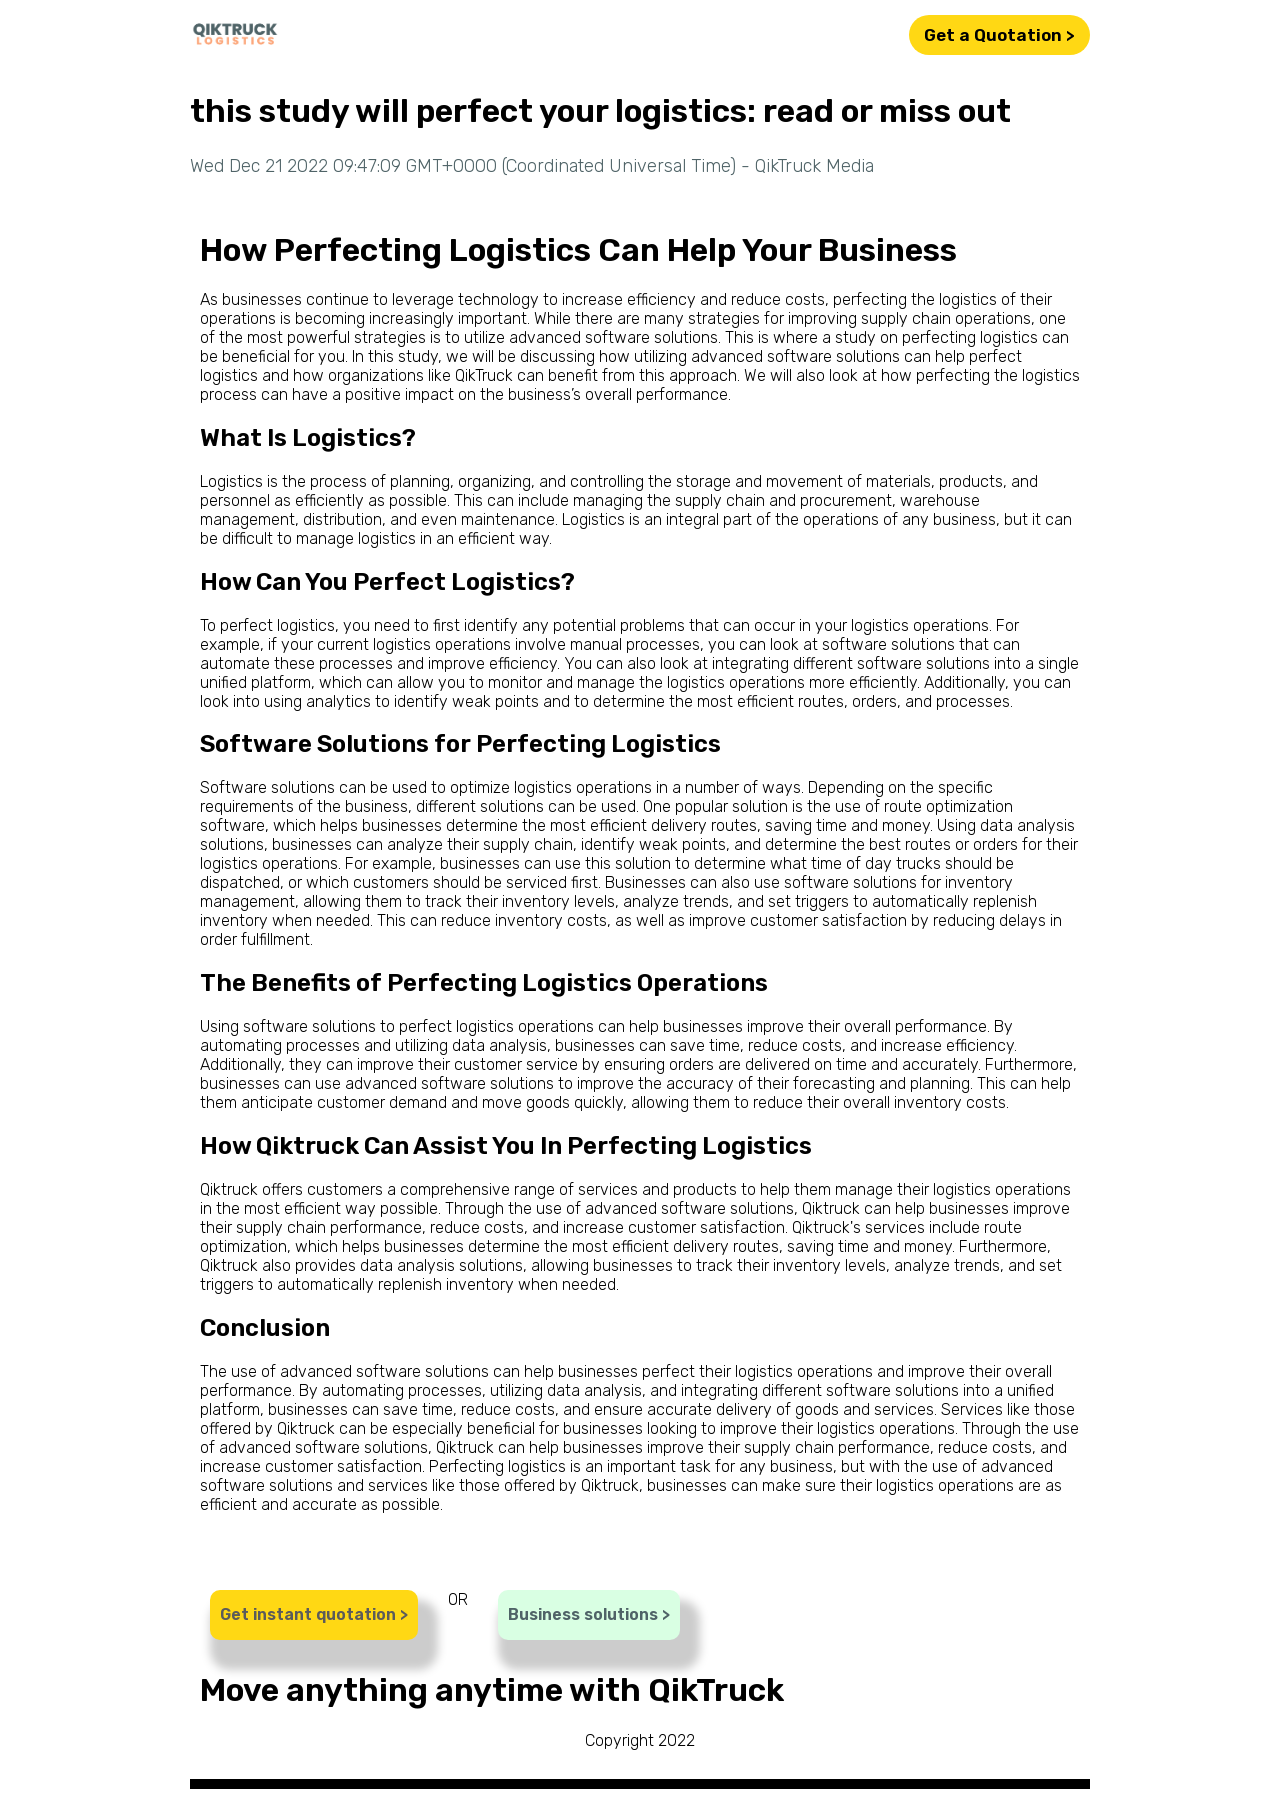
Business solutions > (589, 1614)
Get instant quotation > (314, 1614)
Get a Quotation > (999, 35)
